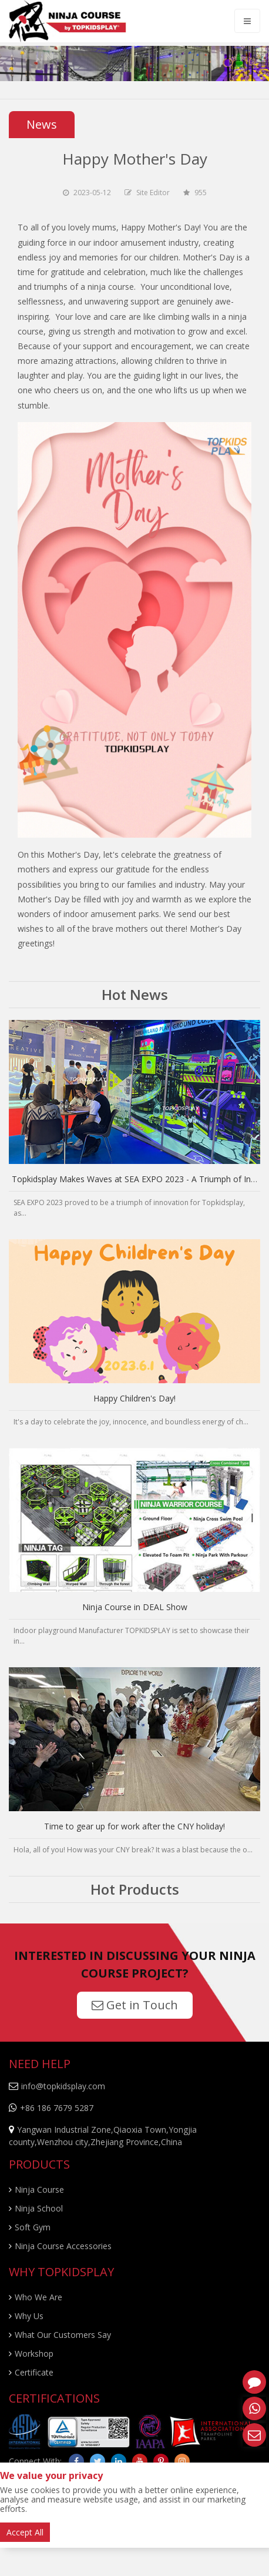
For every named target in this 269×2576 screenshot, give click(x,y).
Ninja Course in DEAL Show (134, 1606)
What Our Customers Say (63, 2334)
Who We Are (38, 2297)
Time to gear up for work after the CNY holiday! (134, 1826)
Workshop (34, 2353)
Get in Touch (135, 2005)
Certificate (34, 2372)
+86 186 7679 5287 (56, 2107)
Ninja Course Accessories (63, 2246)
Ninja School (39, 2208)
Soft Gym (33, 2227)
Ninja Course (39, 2189)
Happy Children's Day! (134, 1398)
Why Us (29, 2315)
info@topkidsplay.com (63, 2086)
